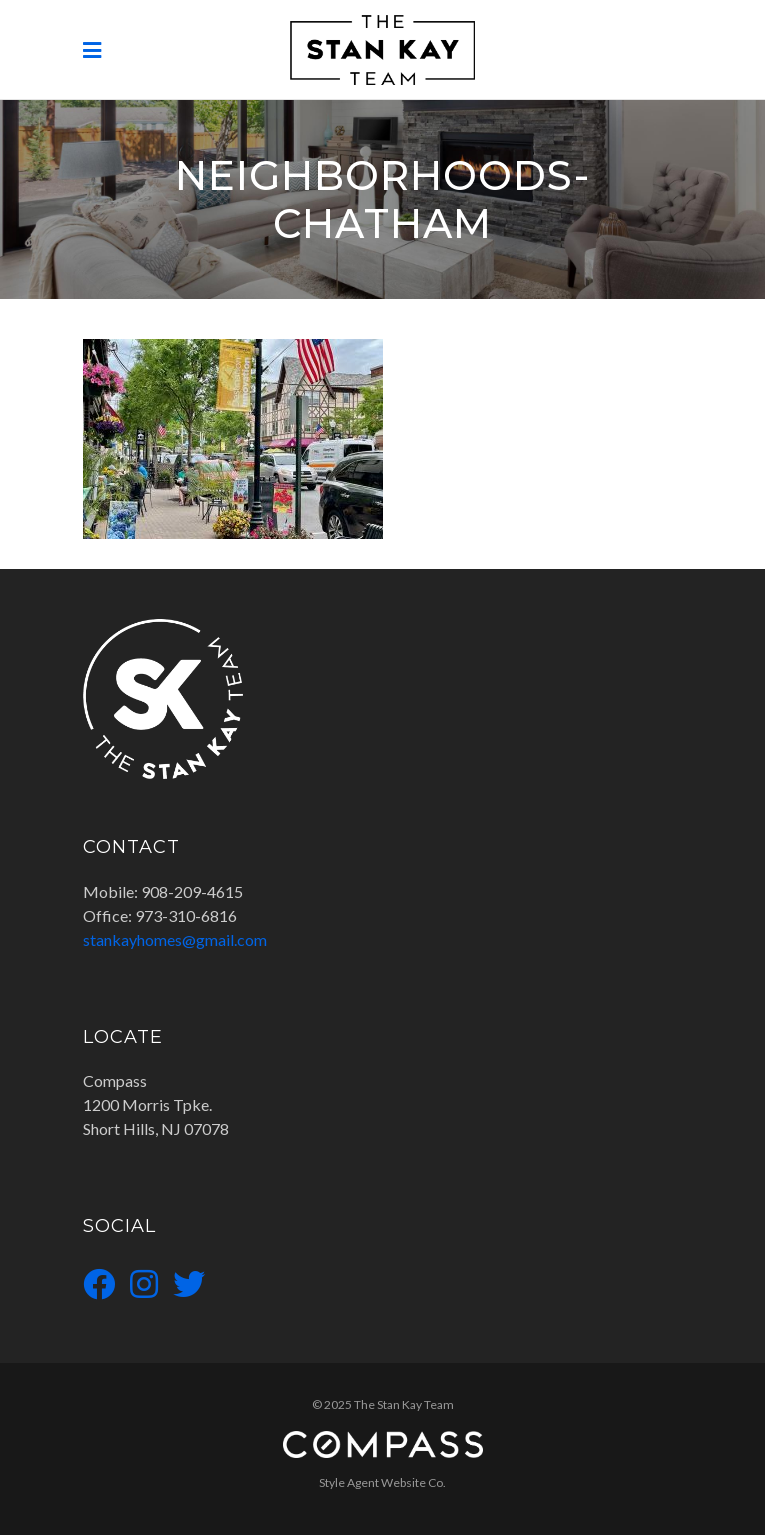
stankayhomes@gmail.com (175, 939)
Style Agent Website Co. (382, 1482)
